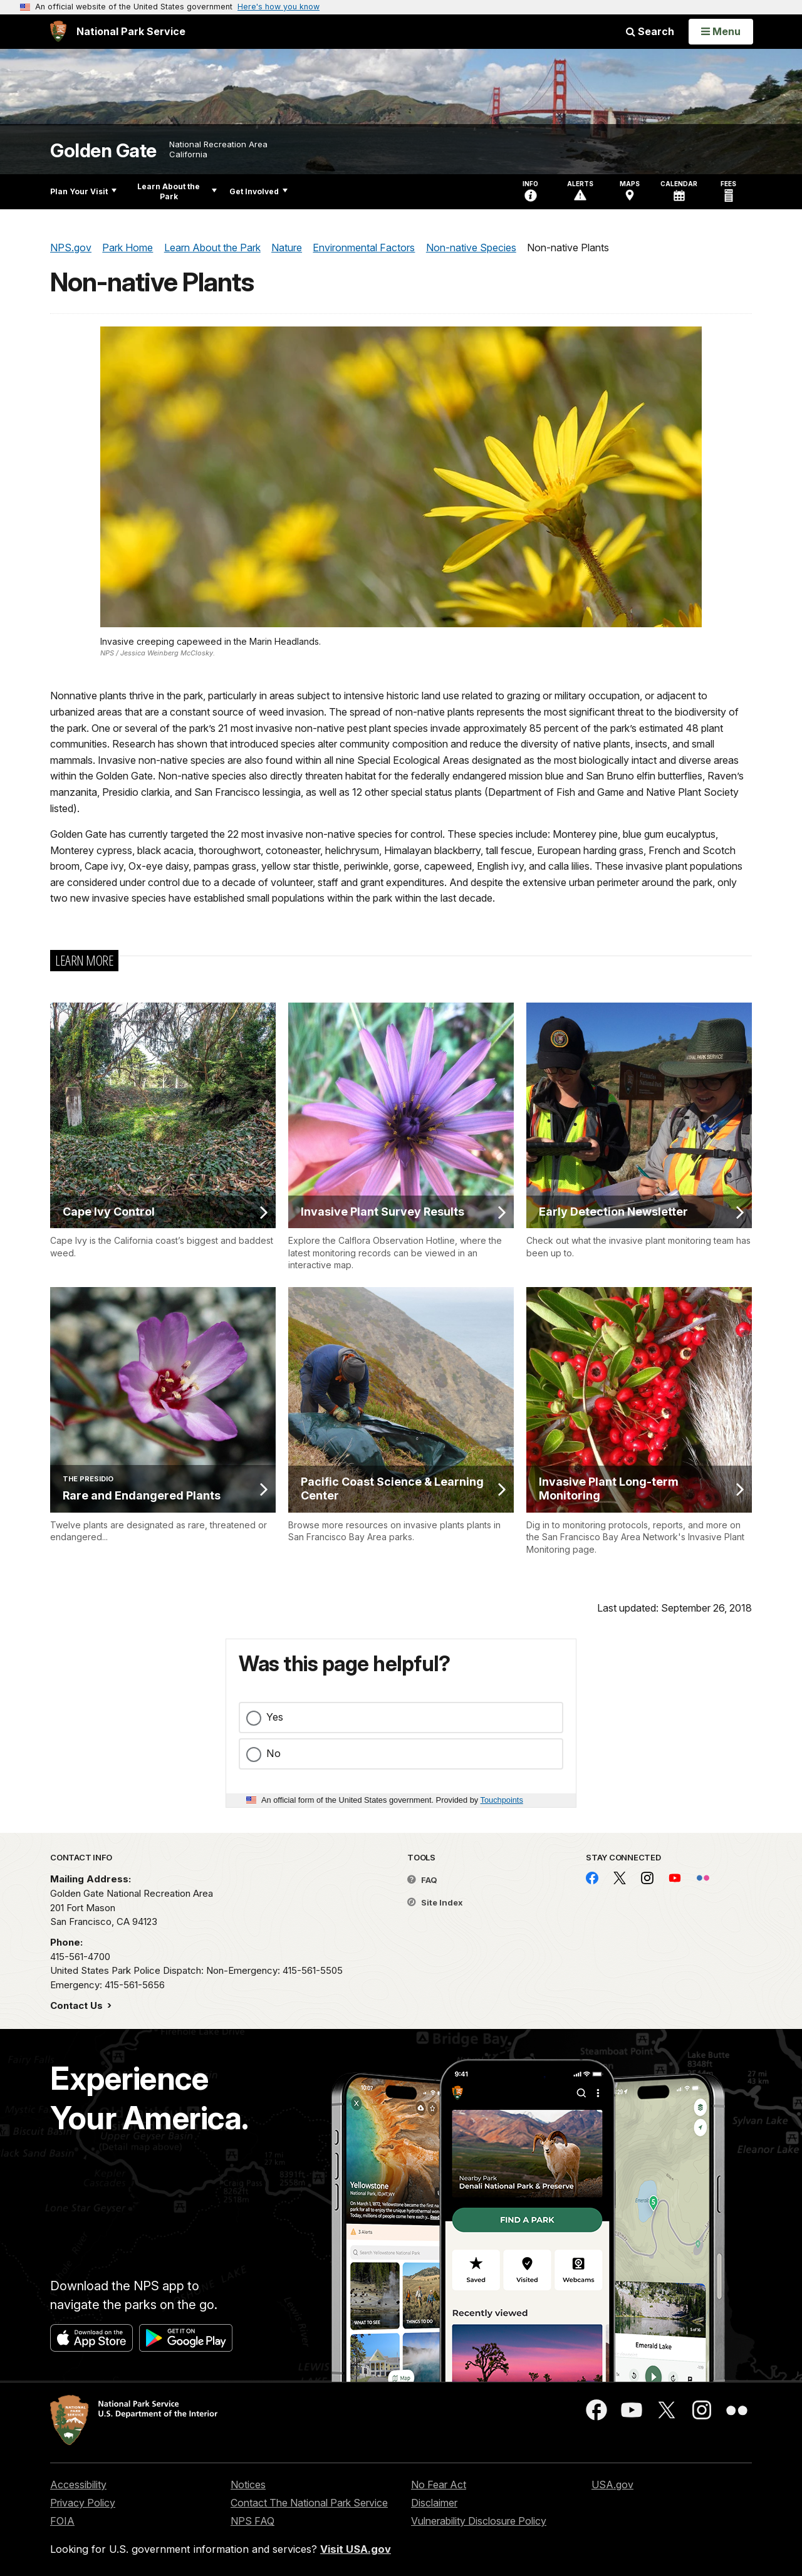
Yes (274, 1717)
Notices (248, 2484)
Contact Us (77, 2005)
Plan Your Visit (83, 191)
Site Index (435, 1902)
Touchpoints (502, 1800)
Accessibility (78, 2484)
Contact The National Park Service (309, 2502)
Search (650, 31)
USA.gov (612, 2484)
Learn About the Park (177, 191)
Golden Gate (103, 150)
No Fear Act (438, 2484)
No (273, 1753)
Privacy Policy (82, 2502)
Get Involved (258, 191)
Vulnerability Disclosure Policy (478, 2521)
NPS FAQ (252, 2521)
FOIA (62, 2521)
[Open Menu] (721, 31)
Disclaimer (434, 2502)
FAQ (422, 1880)
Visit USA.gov (355, 2549)
